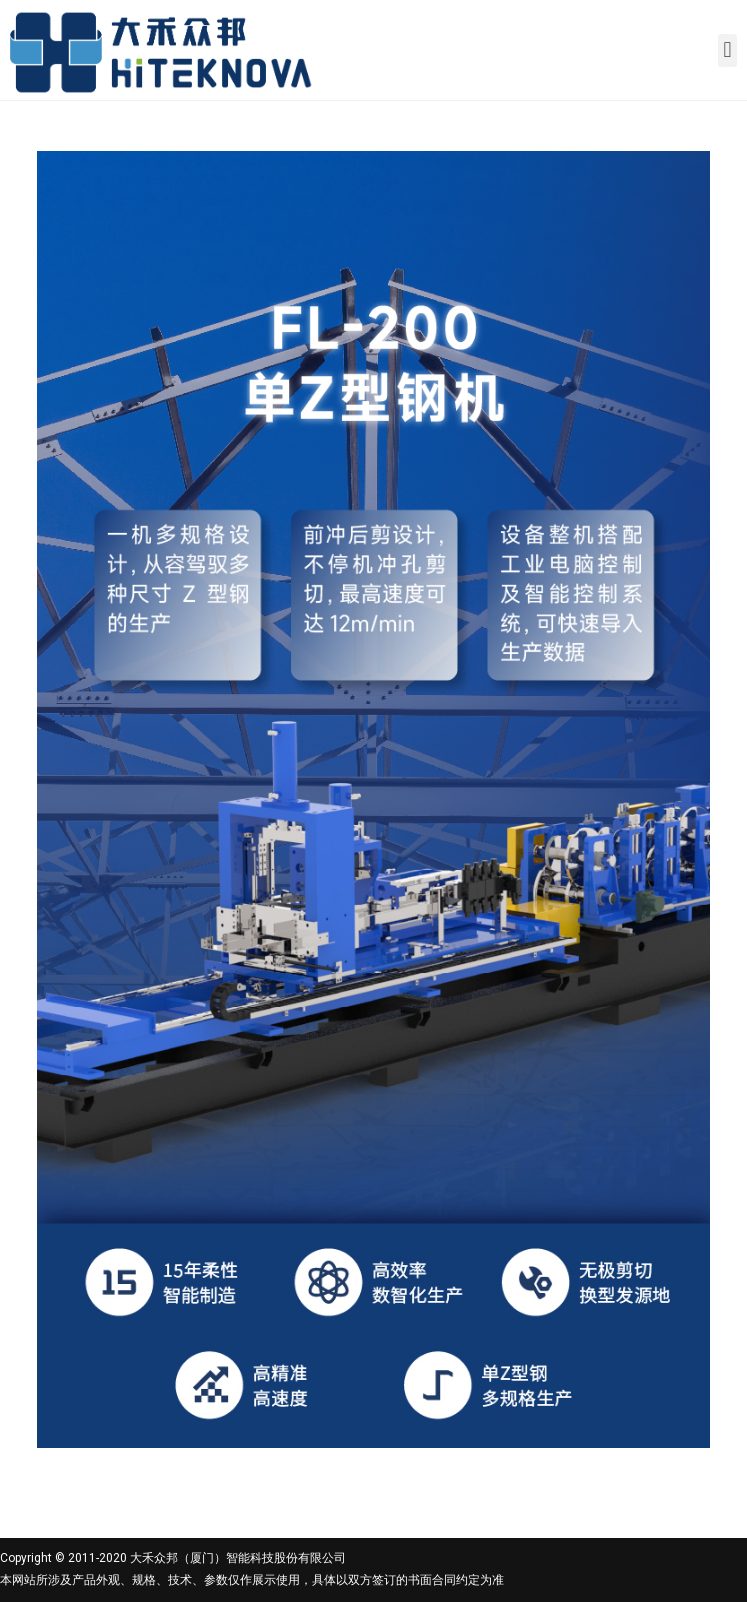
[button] (727, 50)
